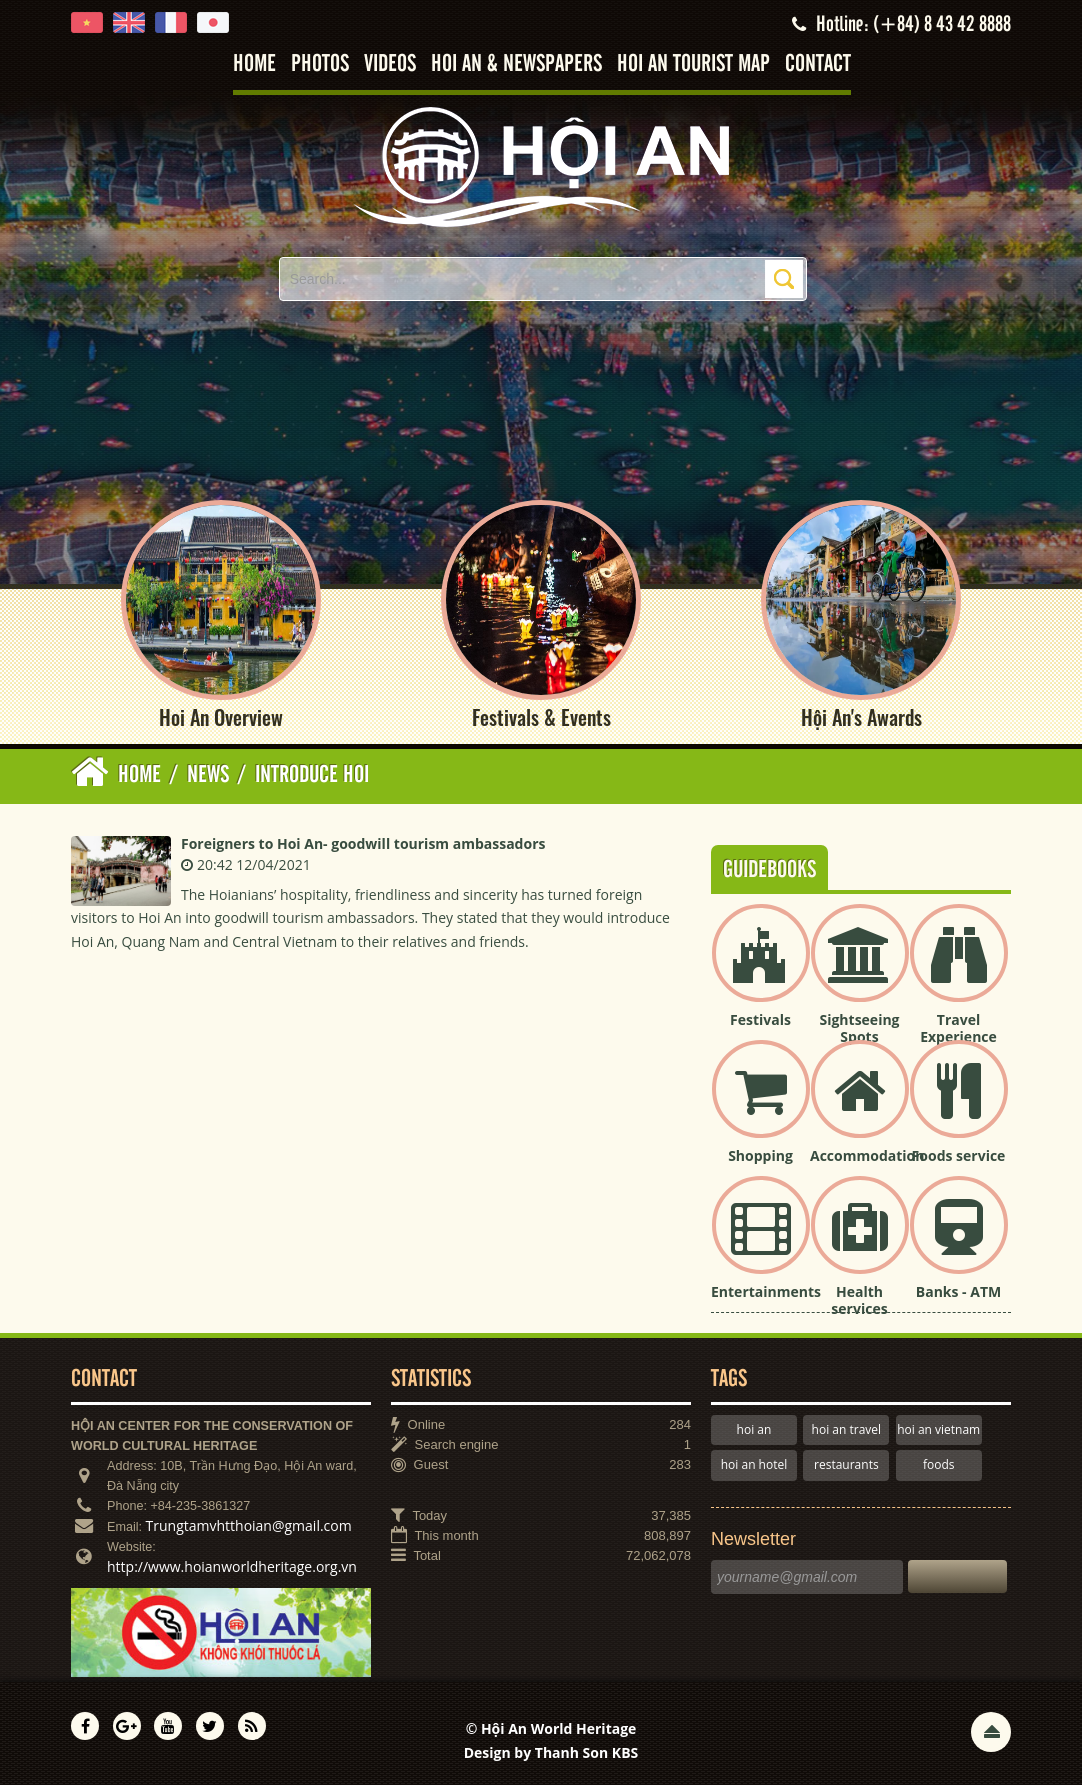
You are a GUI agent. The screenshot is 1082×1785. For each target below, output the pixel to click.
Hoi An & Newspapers (516, 64)
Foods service (959, 1155)
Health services (859, 1300)
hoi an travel (846, 1429)
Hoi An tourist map (693, 64)
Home (254, 64)
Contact (818, 64)
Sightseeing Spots (859, 1028)
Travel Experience (958, 1028)
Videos (390, 64)
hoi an (754, 1429)
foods (939, 1464)
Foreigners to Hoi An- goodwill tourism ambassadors (363, 843)
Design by (551, 1752)
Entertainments (766, 1291)
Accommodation (867, 1155)
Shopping (760, 1155)
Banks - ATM (958, 1291)
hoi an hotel (754, 1464)
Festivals (760, 1019)
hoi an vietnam (938, 1429)
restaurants (846, 1464)
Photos (320, 64)
